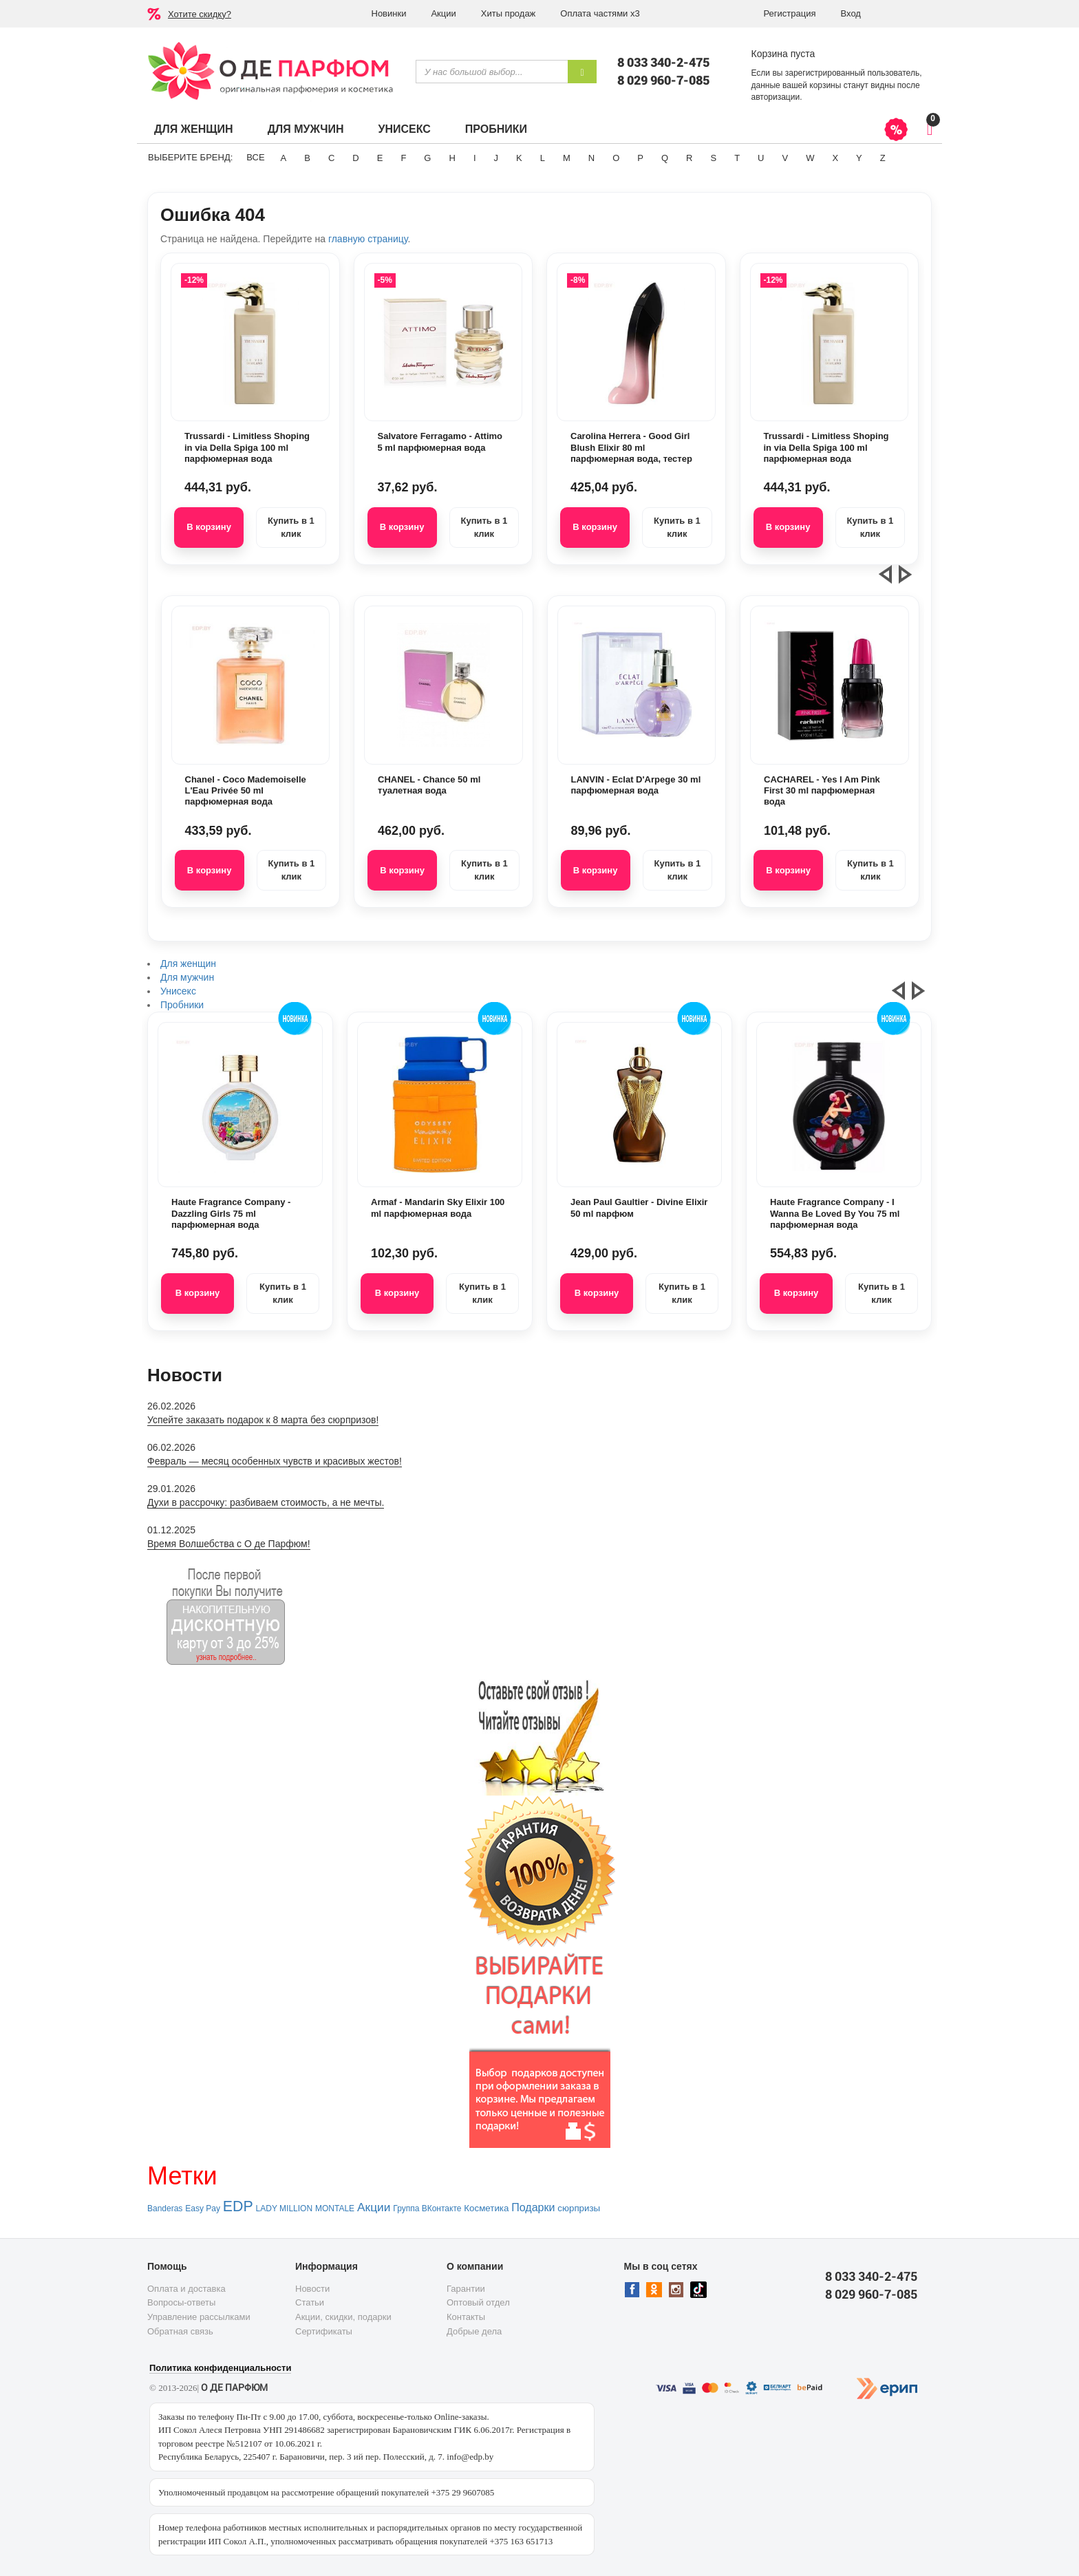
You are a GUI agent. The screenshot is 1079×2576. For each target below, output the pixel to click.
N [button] (591, 158)
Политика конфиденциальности (220, 2368)
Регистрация (790, 13)
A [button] (284, 158)
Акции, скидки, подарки (343, 2317)
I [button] (474, 158)
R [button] (689, 158)
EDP (238, 2206)
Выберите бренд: (190, 157)
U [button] (761, 158)
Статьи (309, 2302)
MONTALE (334, 2208)
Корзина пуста (783, 53)
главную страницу (367, 238)
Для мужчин (306, 129)
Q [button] (664, 158)
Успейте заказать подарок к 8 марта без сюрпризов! (262, 1419)
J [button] (496, 158)
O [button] (615, 158)
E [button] (380, 158)
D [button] (355, 158)
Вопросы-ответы (181, 2302)
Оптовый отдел (478, 2302)
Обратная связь (180, 2331)
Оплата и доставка (186, 2289)
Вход (851, 13)
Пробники (496, 129)
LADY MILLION (284, 2208)
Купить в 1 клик (291, 527)
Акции (443, 13)
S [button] (713, 158)
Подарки (533, 2207)
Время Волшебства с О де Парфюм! (228, 1543)
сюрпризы (578, 2208)
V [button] (785, 158)
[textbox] (492, 71)
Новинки (389, 13)
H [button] (452, 158)
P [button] (640, 158)
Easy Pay (202, 2208)
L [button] (542, 158)
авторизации (775, 97)
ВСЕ (255, 157)
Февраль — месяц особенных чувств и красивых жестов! (274, 1461)
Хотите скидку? (199, 14)
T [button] (737, 158)
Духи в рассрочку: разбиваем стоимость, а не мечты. (265, 1502)
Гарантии (466, 2289)
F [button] (403, 158)
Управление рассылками (198, 2317)
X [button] (835, 158)
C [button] (331, 158)
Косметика (486, 2208)
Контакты (466, 2317)
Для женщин (193, 129)
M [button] (566, 158)
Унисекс (404, 129)
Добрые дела (474, 2331)
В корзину (208, 527)
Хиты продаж (508, 13)
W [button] (810, 158)
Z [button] (883, 158)
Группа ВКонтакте (427, 2208)
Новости (312, 2289)
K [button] (519, 158)
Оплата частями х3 (599, 13)
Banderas (164, 2208)
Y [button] (859, 158)
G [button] (427, 158)
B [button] (307, 158)
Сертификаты (323, 2331)
